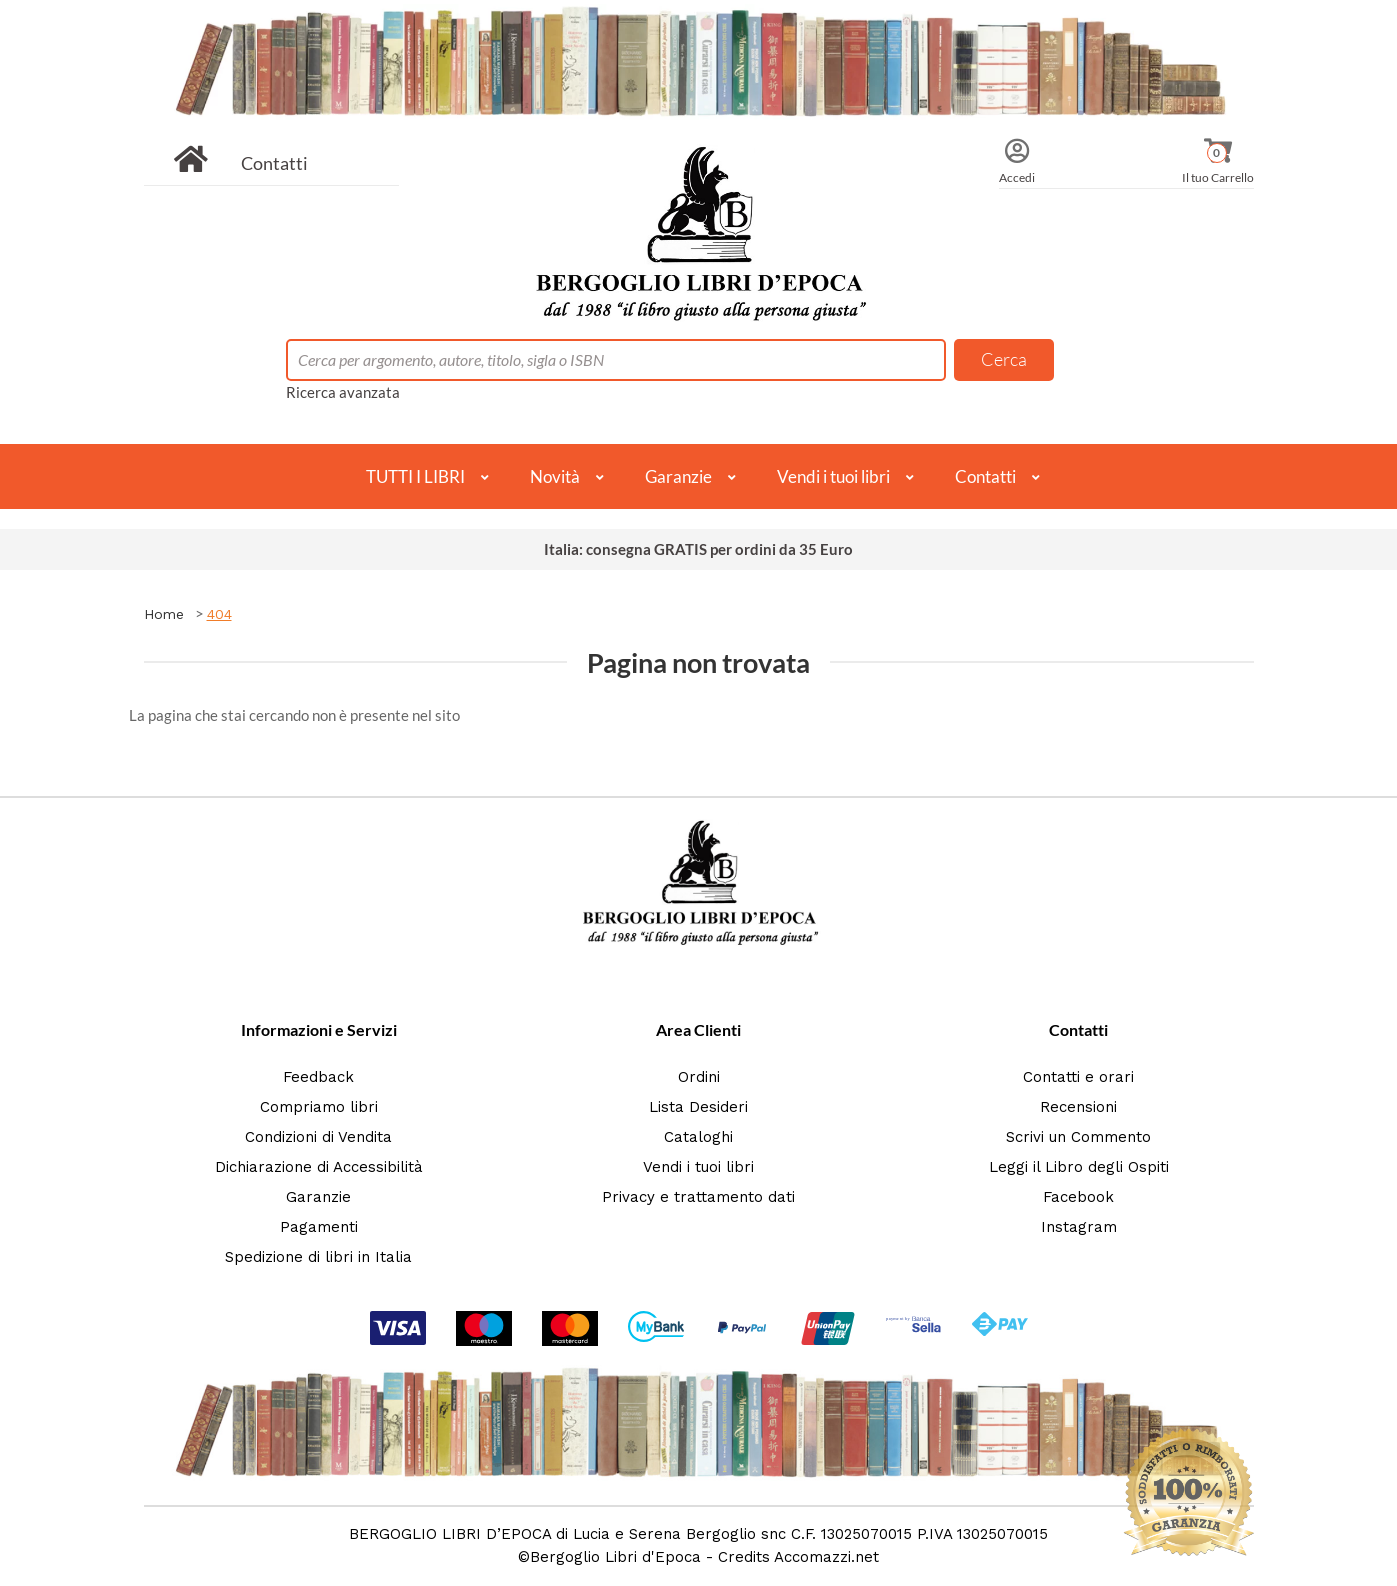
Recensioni (1078, 1107)
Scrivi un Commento (1078, 1137)
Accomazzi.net (826, 1557)
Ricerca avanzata (343, 392)
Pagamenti (319, 1227)
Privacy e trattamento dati (698, 1197)
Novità (555, 476)
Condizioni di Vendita (318, 1137)
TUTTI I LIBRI (415, 476)
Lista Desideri (698, 1107)
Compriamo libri (319, 1107)
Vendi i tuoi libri (833, 476)
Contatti (274, 163)
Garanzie (678, 476)
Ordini (699, 1077)
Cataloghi (698, 1137)
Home (164, 614)
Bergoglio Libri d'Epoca (615, 1557)
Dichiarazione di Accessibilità (319, 1167)
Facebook (1078, 1197)
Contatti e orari (1078, 1077)
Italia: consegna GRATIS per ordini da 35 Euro (698, 549)
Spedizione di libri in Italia (318, 1257)
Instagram (1079, 1227)
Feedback (318, 1077)
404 (219, 614)
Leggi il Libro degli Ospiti (1079, 1167)
